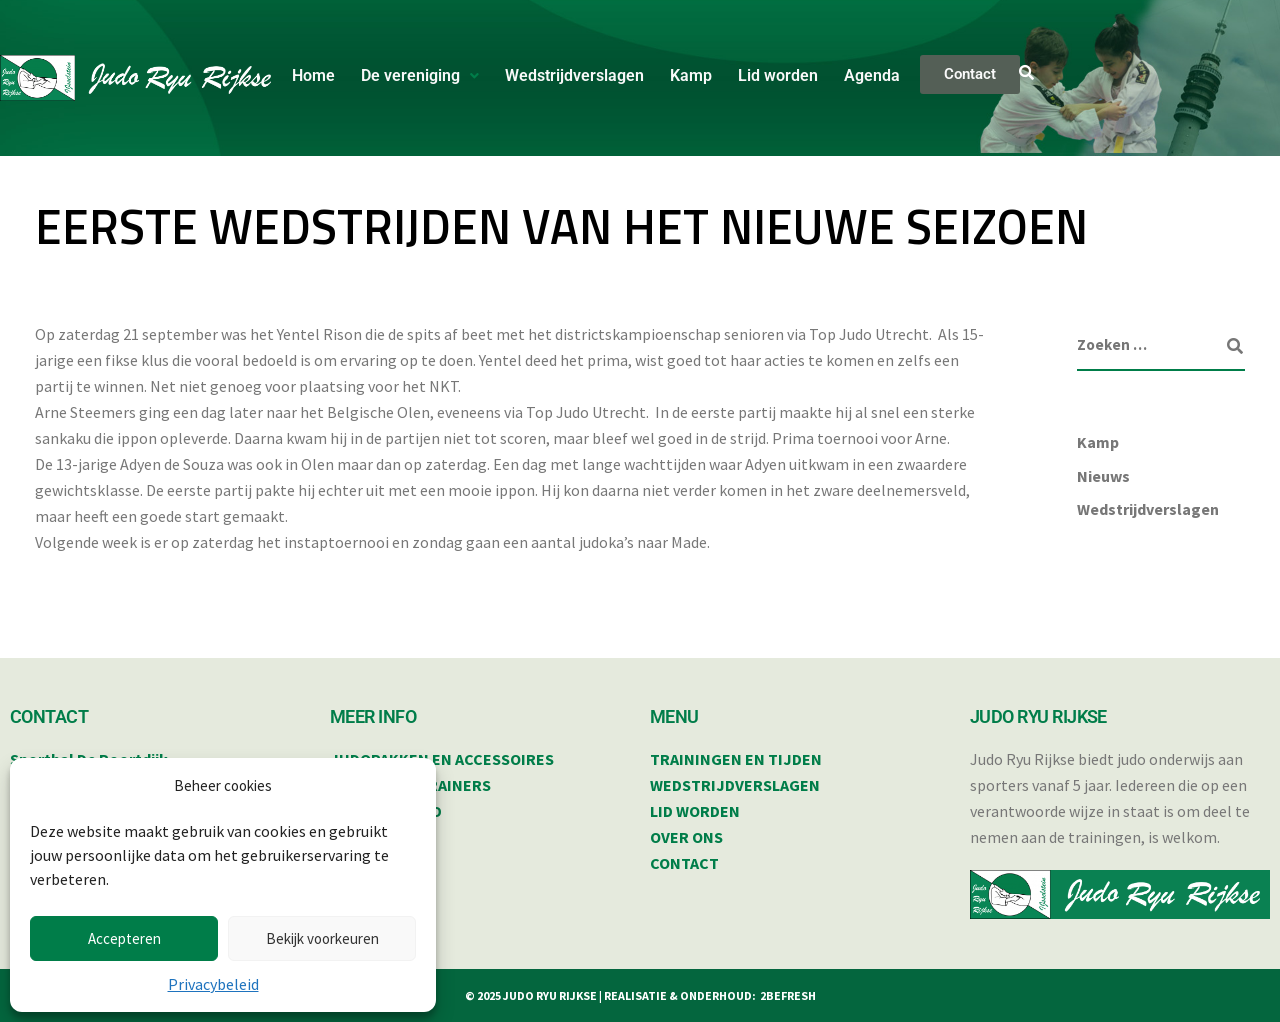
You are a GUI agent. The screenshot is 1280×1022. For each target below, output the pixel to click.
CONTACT (684, 863)
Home (313, 75)
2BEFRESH (788, 995)
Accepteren (124, 938)
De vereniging (420, 75)
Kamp (691, 75)
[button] (420, 76)
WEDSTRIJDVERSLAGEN (735, 785)
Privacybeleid (213, 984)
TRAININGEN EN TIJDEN (736, 759)
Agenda (872, 75)
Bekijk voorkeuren (322, 938)
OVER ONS (686, 837)
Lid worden (778, 75)
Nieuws (1103, 476)
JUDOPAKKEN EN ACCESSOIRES (442, 759)
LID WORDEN (695, 811)
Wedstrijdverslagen (574, 75)
